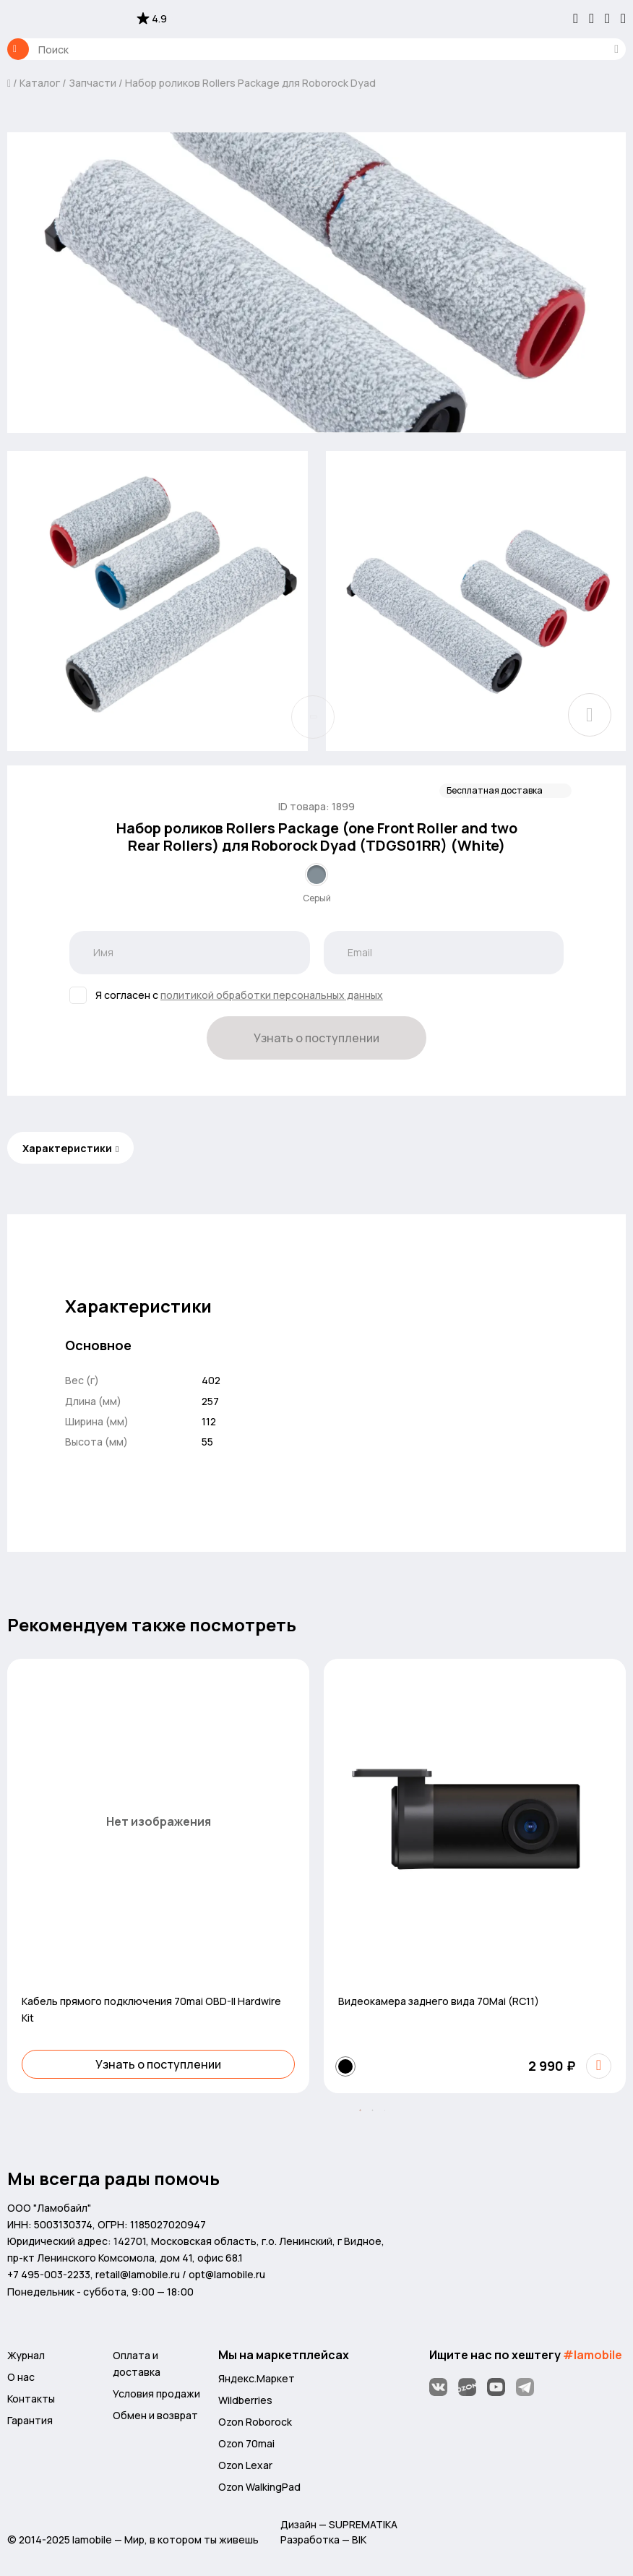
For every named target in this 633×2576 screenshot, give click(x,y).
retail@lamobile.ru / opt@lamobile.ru (180, 2274)
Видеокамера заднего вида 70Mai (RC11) (438, 2001)
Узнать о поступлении (316, 1038)
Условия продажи (156, 2393)
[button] (360, 2110)
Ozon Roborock (255, 2422)
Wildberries (245, 2400)
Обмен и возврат (155, 2415)
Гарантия (30, 2420)
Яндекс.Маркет (256, 2378)
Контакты (31, 2398)
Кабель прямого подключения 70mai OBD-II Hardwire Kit (151, 2009)
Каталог (18, 49)
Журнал (26, 2355)
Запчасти (92, 83)
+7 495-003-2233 (48, 2274)
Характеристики (67, 1148)
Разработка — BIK (323, 2539)
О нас (21, 2377)
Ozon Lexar (245, 2465)
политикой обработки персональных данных (271, 995)
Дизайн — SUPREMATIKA (338, 2524)
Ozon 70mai (246, 2443)
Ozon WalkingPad (259, 2487)
